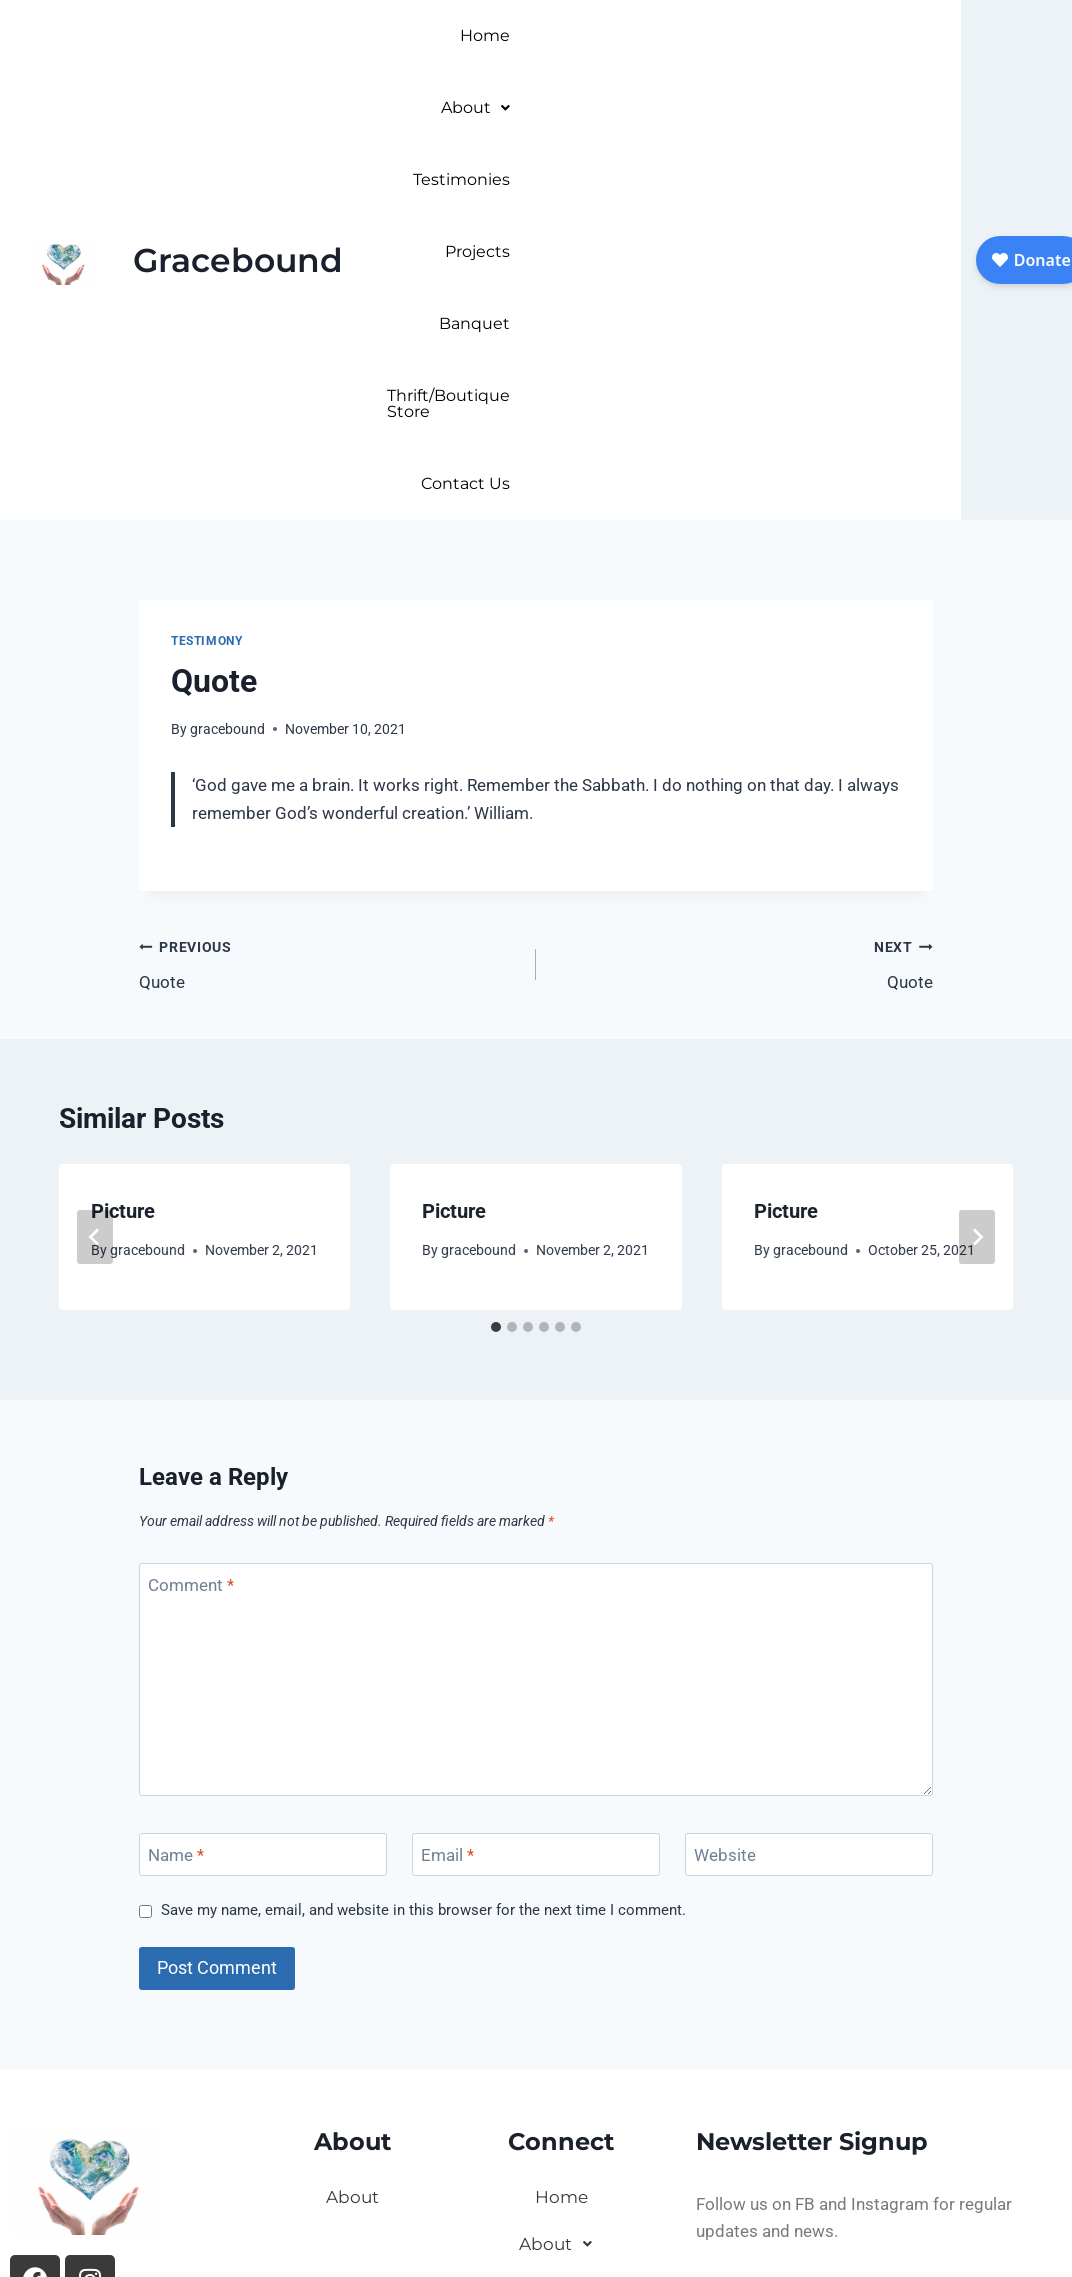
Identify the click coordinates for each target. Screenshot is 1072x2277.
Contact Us (901, 107)
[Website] (809, 1478)
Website (725, 1479)
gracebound (227, 353)
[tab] (496, 951)
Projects (812, 35)
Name (176, 1479)
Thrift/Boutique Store (742, 107)
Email (447, 1479)
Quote (329, 586)
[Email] (536, 1478)
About (588, 35)
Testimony (206, 265)
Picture (123, 835)
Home (499, 35)
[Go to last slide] (95, 861)
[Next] (977, 861)
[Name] (263, 1478)
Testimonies (701, 35)
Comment (191, 1209)
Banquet (910, 35)
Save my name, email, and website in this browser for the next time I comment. (423, 1534)
